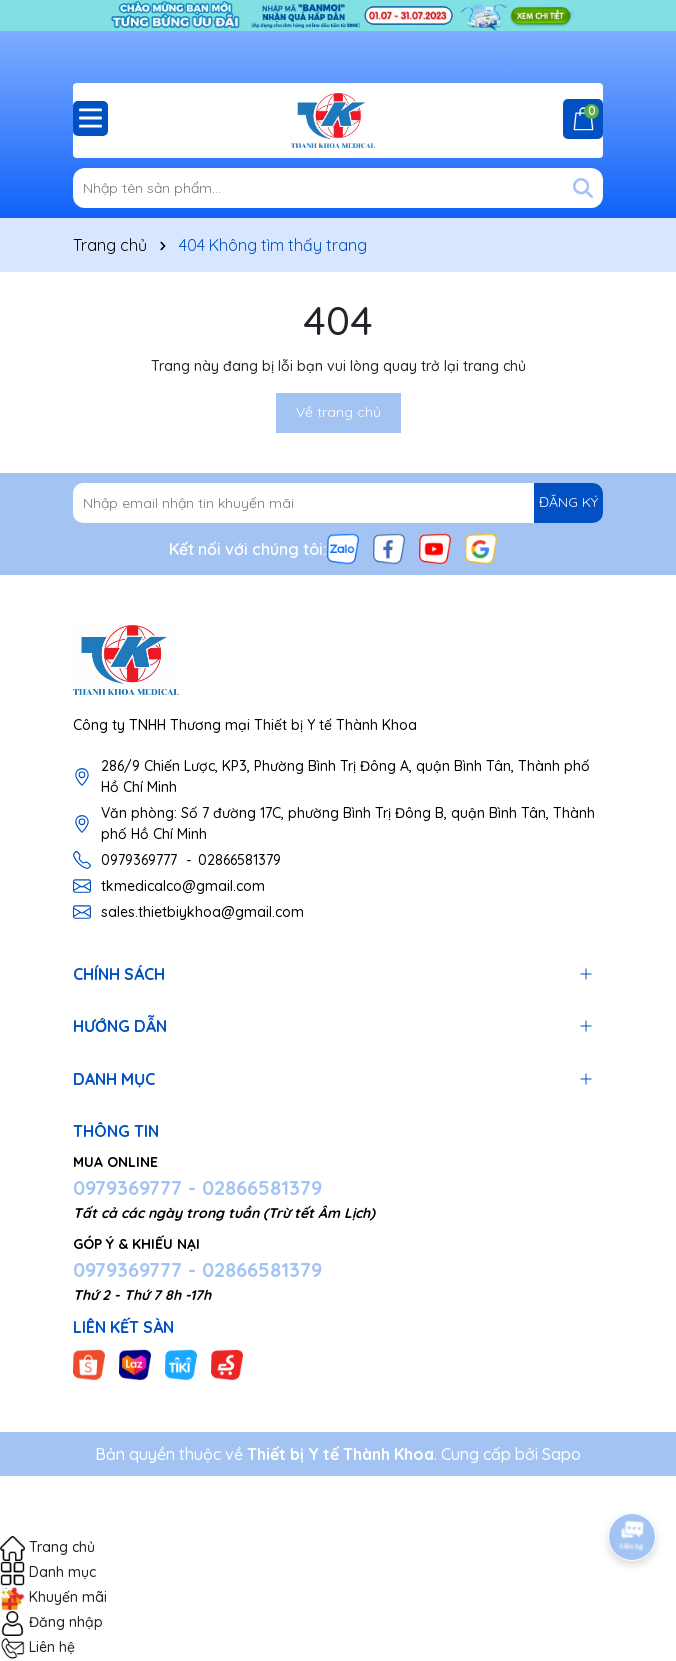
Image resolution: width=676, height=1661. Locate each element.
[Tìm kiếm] (583, 188)
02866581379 (239, 860)
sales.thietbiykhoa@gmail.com (202, 912)
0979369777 (139, 860)
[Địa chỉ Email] (338, 503)
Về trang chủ (338, 412)
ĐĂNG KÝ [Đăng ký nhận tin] (568, 502)
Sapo (561, 1454)
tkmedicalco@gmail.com (183, 886)
